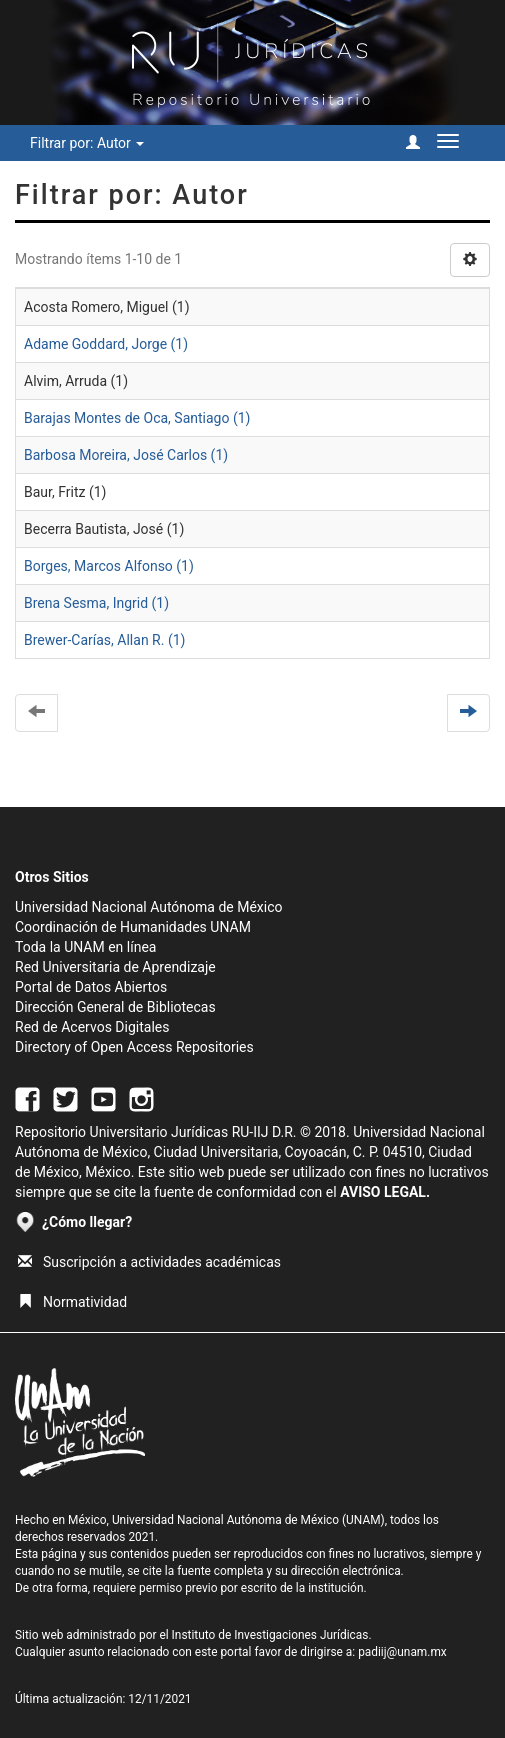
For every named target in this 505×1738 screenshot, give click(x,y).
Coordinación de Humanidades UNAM (133, 927)
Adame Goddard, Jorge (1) (106, 344)
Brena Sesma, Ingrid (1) (96, 603)
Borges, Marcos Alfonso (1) (109, 566)
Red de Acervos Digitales (92, 1027)
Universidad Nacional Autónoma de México (149, 907)
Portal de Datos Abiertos (91, 987)
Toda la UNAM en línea (85, 947)
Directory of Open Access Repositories (134, 1047)
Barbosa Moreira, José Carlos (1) (126, 455)
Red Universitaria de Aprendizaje (115, 967)
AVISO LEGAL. (385, 1192)
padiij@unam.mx (402, 1652)
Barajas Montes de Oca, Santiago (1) (137, 418)
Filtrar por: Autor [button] (87, 143)
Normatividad (72, 1302)
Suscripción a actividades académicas (149, 1262)
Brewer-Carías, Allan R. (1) (104, 640)
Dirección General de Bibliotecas (115, 1007)
